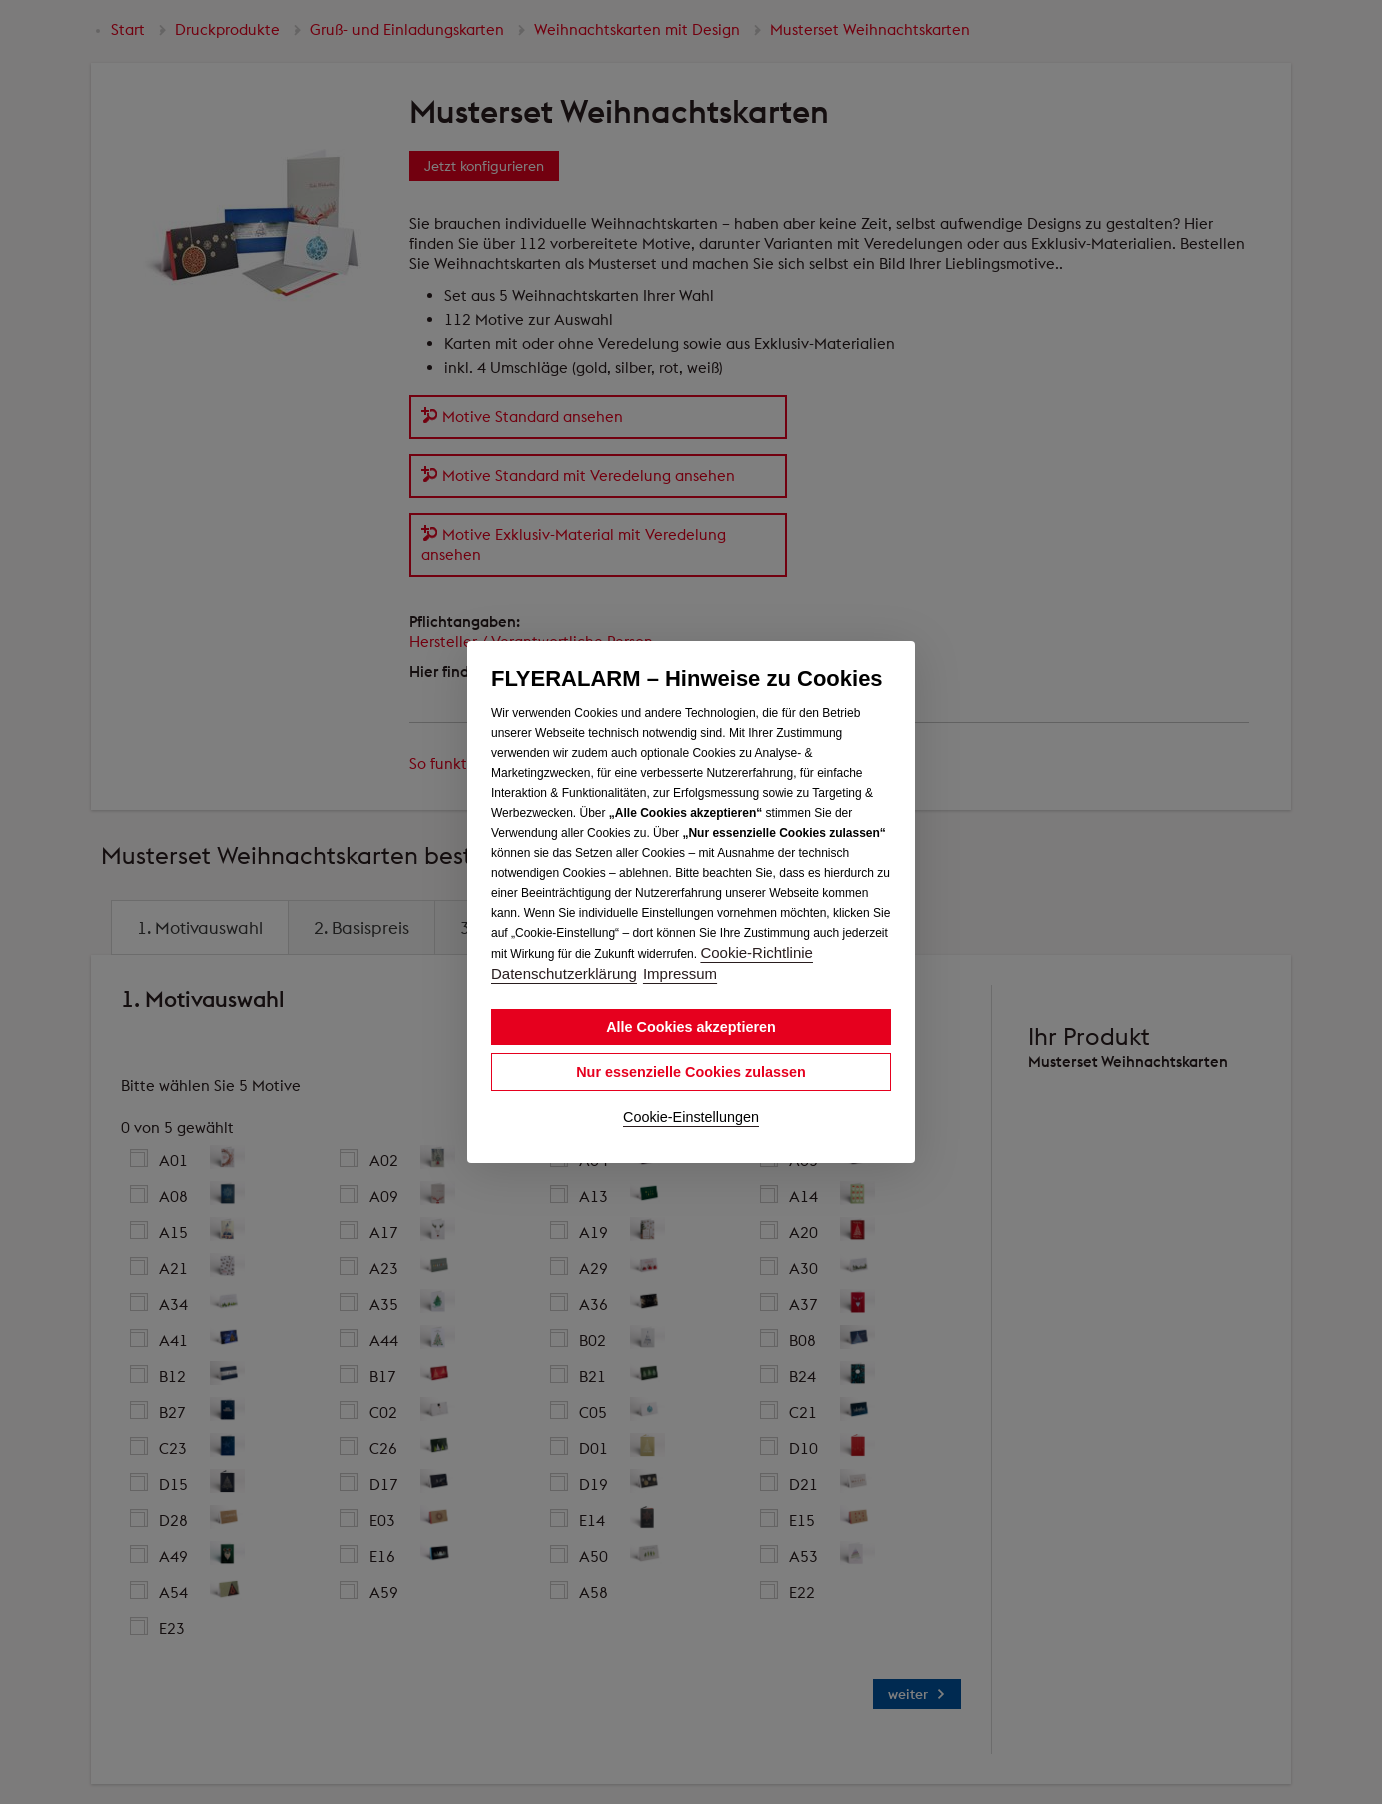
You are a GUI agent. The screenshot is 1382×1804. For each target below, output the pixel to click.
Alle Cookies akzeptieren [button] (691, 1027)
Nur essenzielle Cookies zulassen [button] (691, 1072)
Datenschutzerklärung (564, 973)
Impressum (680, 973)
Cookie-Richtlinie (756, 952)
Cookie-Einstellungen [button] (691, 1117)
